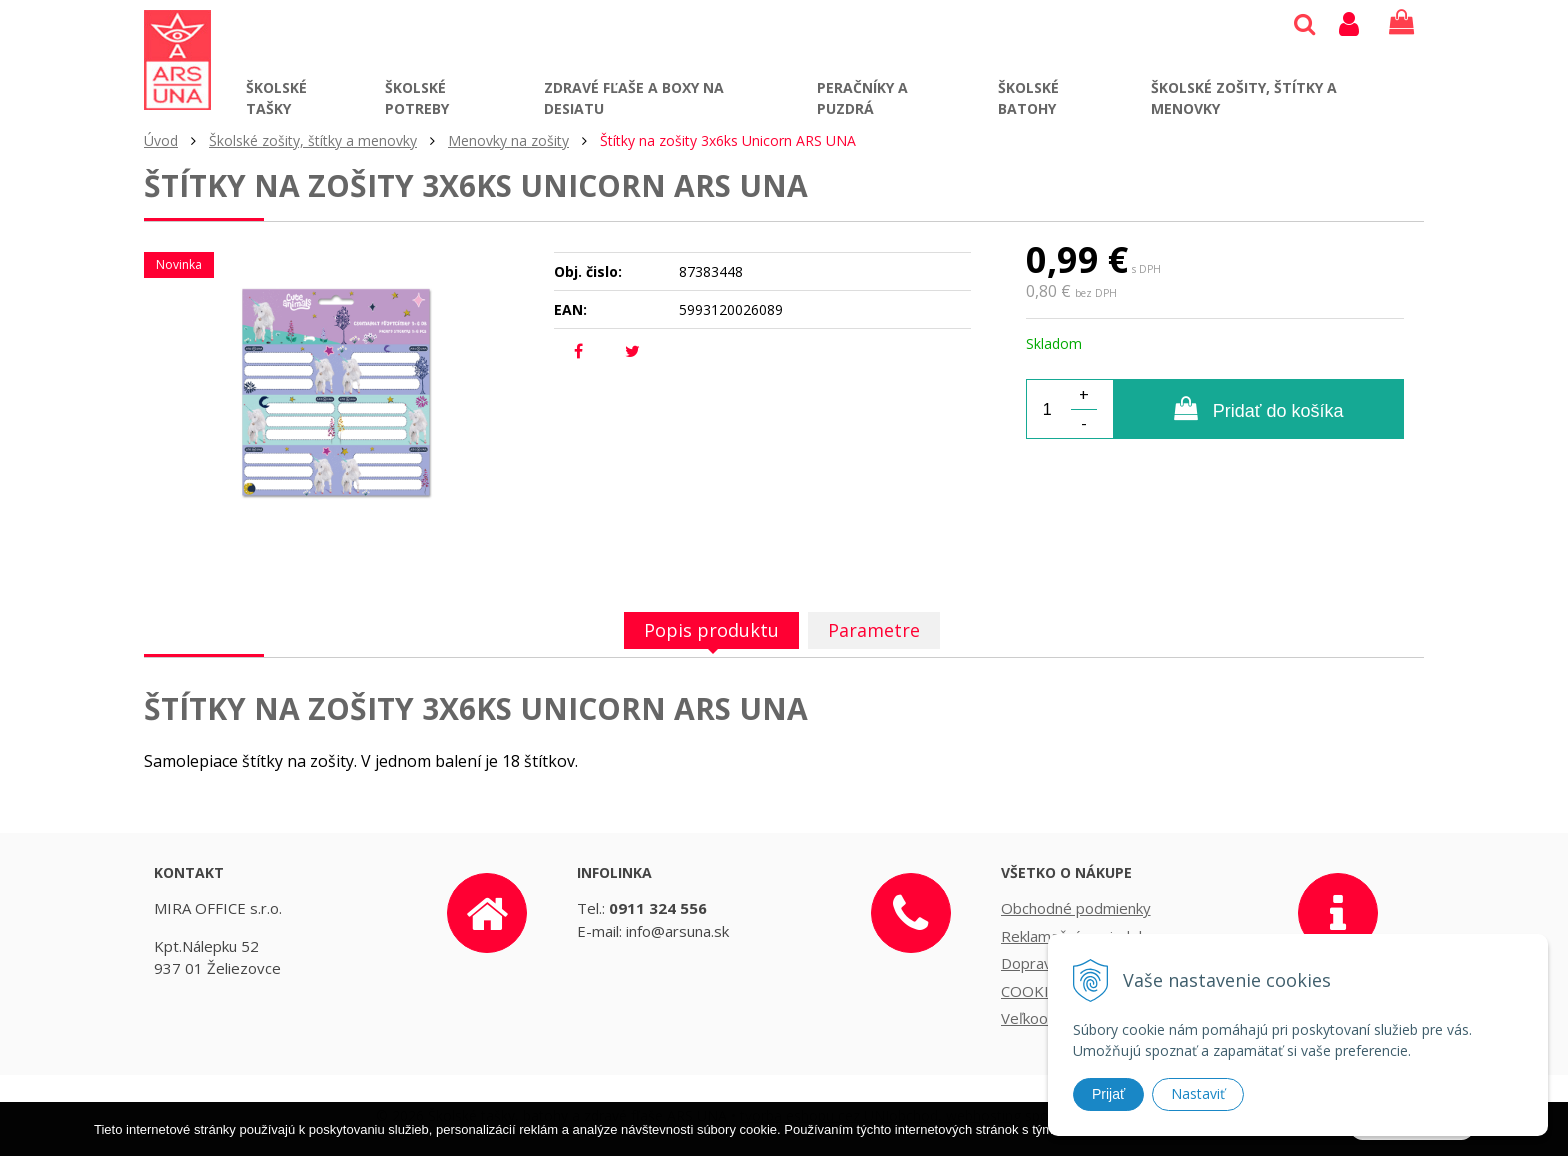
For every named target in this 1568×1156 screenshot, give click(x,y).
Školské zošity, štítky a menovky (1244, 98)
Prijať (1108, 1094)
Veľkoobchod (1045, 1018)
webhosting (983, 1115)
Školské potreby (417, 98)
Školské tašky (276, 98)
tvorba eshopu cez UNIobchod (839, 1115)
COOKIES (1033, 991)
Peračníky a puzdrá (862, 98)
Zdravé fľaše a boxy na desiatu (634, 98)
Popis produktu (711, 630)
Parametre (874, 630)
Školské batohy (1028, 98)
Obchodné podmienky (1076, 908)
